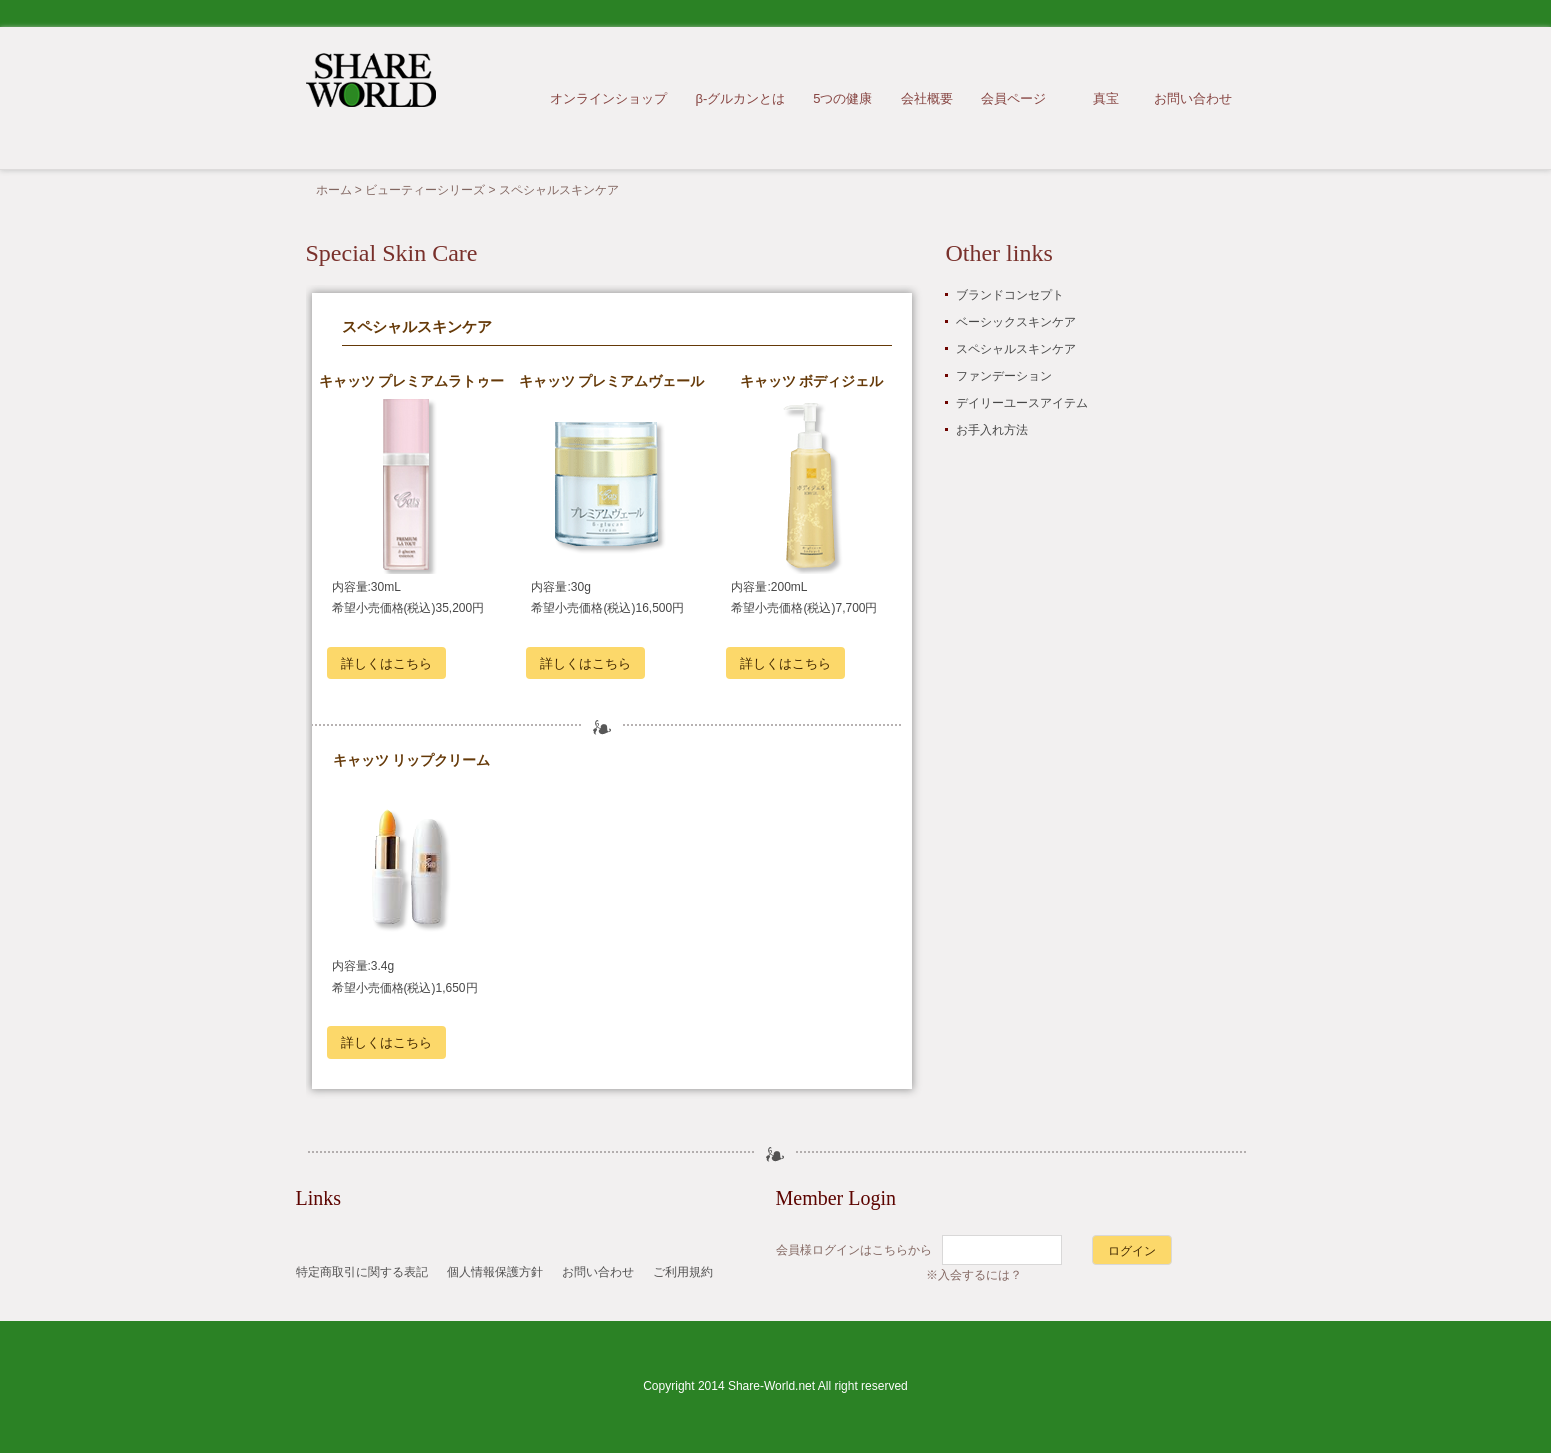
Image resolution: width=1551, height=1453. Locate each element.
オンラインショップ (608, 98)
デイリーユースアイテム (1022, 403)
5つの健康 (842, 98)
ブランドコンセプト (1010, 295)
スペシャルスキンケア (1016, 349)
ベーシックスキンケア (1016, 322)
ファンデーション (1004, 376)
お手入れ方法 (992, 430)
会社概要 (927, 98)
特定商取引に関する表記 (362, 1272)
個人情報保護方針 (495, 1272)
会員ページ (1013, 98)
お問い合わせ (1193, 98)
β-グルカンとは (740, 98)
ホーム (334, 190)
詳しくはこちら (386, 663)
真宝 (1106, 98)
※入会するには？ (974, 1275)
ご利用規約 (683, 1272)
